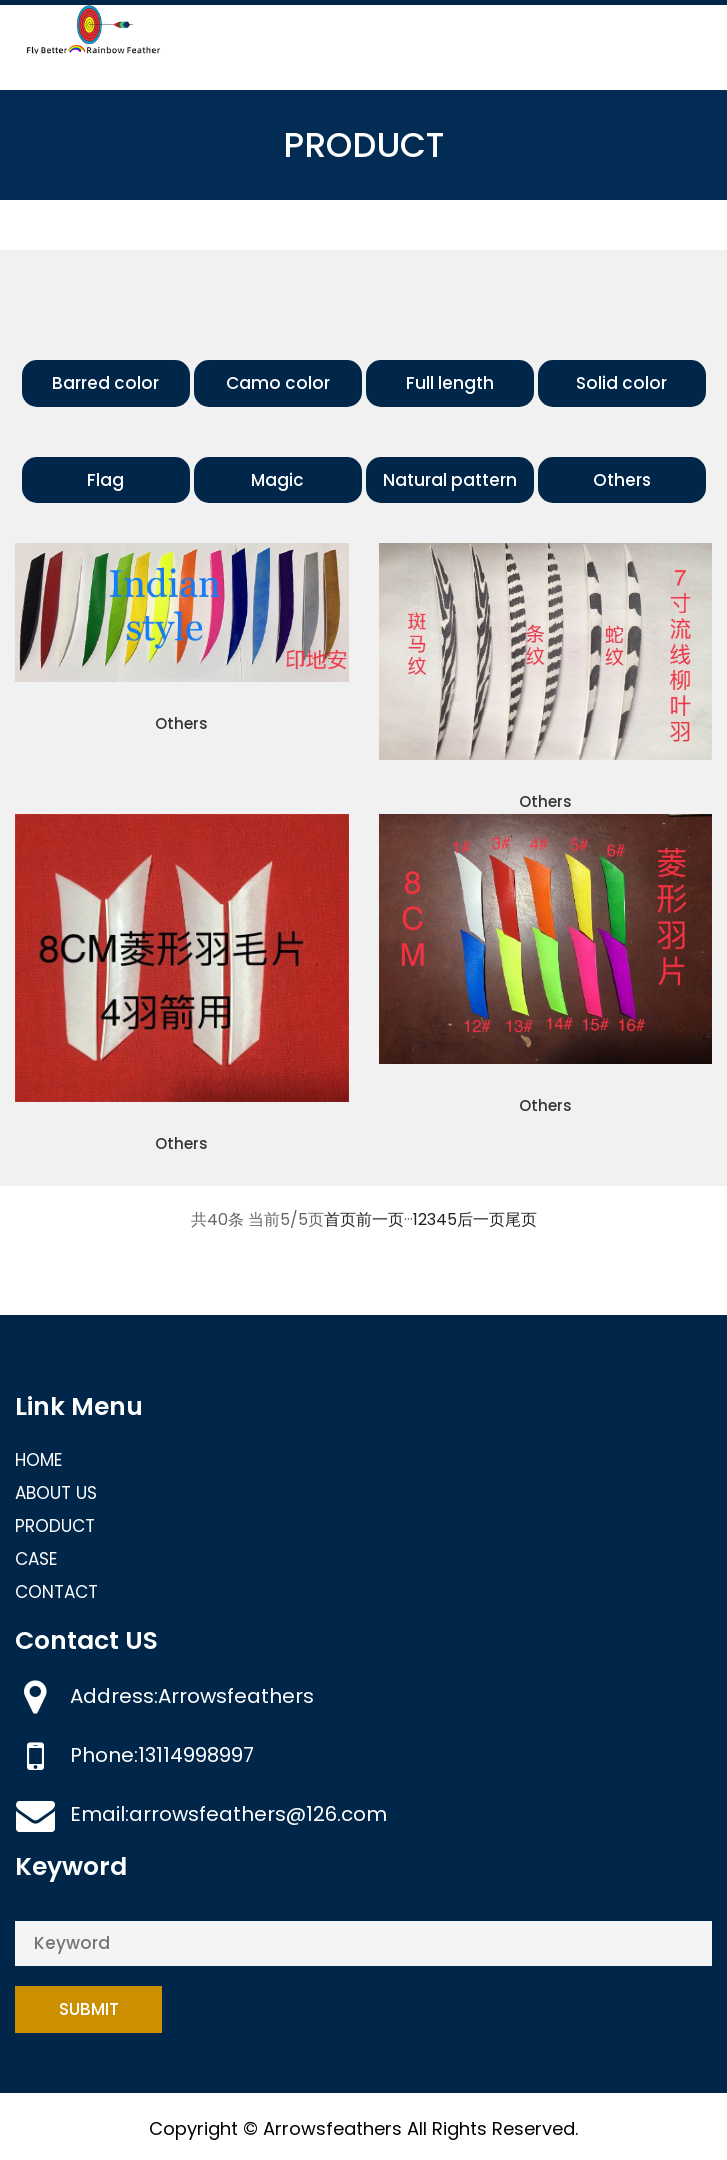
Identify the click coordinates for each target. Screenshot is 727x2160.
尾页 (521, 1219)
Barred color (105, 383)
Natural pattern (450, 480)
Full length (450, 383)
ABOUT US (56, 1493)
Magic (277, 480)
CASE (36, 1559)
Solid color (621, 383)
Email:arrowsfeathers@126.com (228, 1814)
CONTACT (56, 1592)
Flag (105, 480)
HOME (38, 1460)
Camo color (278, 383)
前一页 (380, 1219)
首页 (340, 1219)
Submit (89, 2009)
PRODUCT (55, 1526)
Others (622, 480)
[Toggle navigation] (685, 31)
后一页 (481, 1219)
